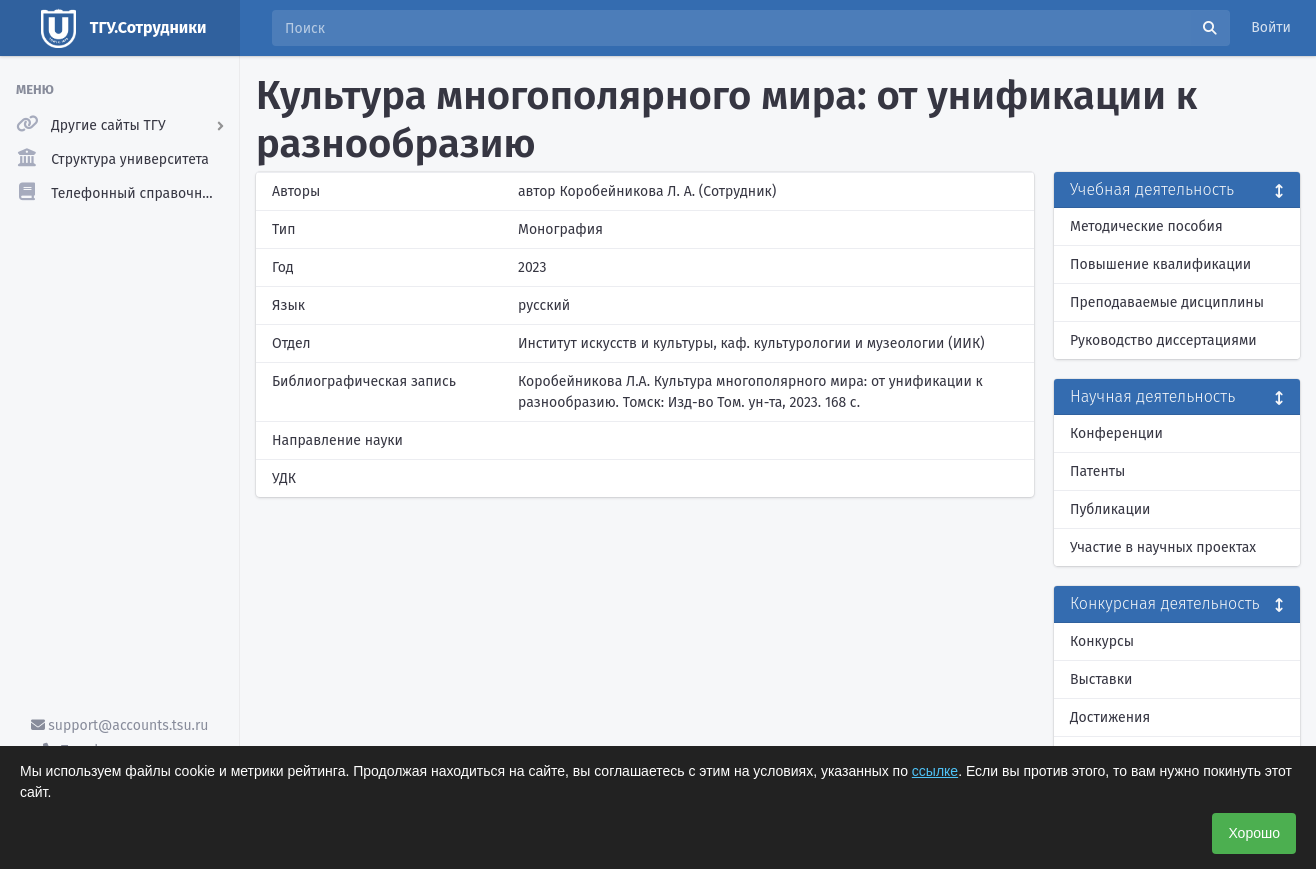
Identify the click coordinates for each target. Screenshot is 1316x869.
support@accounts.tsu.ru (120, 725)
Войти (1271, 27)
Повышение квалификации (1160, 264)
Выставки (1101, 679)
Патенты (1097, 471)
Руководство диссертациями (1163, 340)
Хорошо (1254, 833)
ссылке (935, 771)
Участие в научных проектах (1163, 547)
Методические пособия (1146, 226)
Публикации (1110, 509)
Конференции (1116, 433)
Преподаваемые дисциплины (1167, 302)
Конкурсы (1102, 641)
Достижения (1110, 717)
